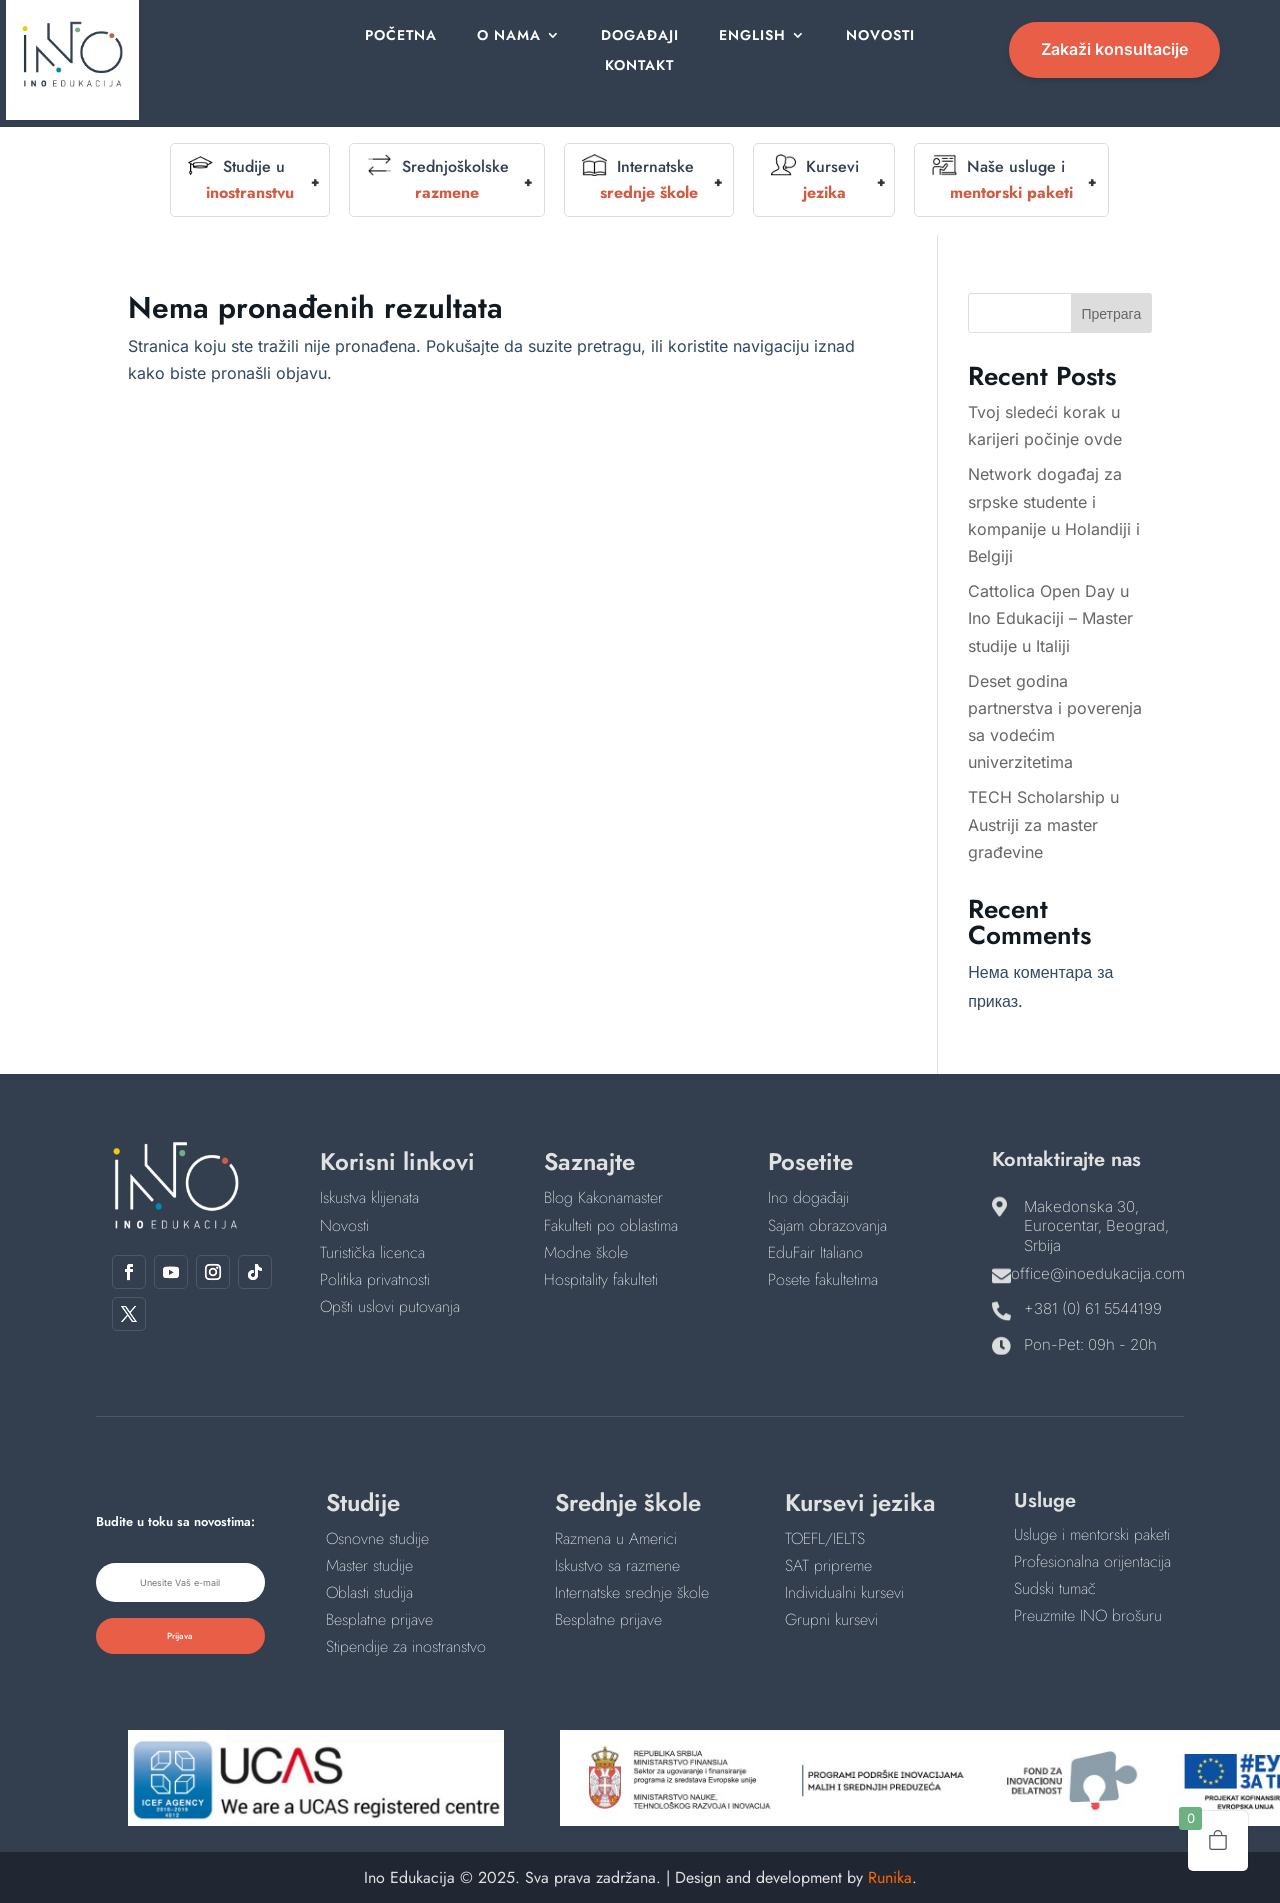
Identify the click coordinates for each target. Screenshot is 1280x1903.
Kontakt (639, 66)
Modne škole (586, 1252)
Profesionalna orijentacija (1092, 1561)
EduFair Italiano (815, 1252)
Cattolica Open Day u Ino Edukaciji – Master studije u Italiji (1050, 618)
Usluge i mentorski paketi (1092, 1534)
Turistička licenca (372, 1252)
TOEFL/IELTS (825, 1538)
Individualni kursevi (844, 1592)
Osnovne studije (377, 1538)
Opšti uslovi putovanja (390, 1306)
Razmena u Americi (616, 1538)
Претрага (1111, 313)
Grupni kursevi (831, 1619)
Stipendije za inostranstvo (406, 1646)
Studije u (241, 180)
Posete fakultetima (823, 1279)
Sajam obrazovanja (827, 1225)
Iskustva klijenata (369, 1197)
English (750, 36)
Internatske (640, 180)
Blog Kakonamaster (603, 1197)
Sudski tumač (1055, 1588)
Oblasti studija (369, 1592)
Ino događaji (808, 1197)
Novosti (876, 36)
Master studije (369, 1565)
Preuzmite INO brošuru (1088, 1615)
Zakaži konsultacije (1114, 49)
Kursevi (815, 180)
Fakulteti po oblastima (611, 1225)
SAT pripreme (828, 1565)
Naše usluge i (1002, 180)
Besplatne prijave (379, 1619)
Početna (408, 36)
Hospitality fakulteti (601, 1279)
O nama (513, 36)
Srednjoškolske (438, 180)
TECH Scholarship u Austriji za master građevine (1043, 824)
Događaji (640, 36)
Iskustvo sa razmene (617, 1565)
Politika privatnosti (375, 1279)
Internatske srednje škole (632, 1592)
